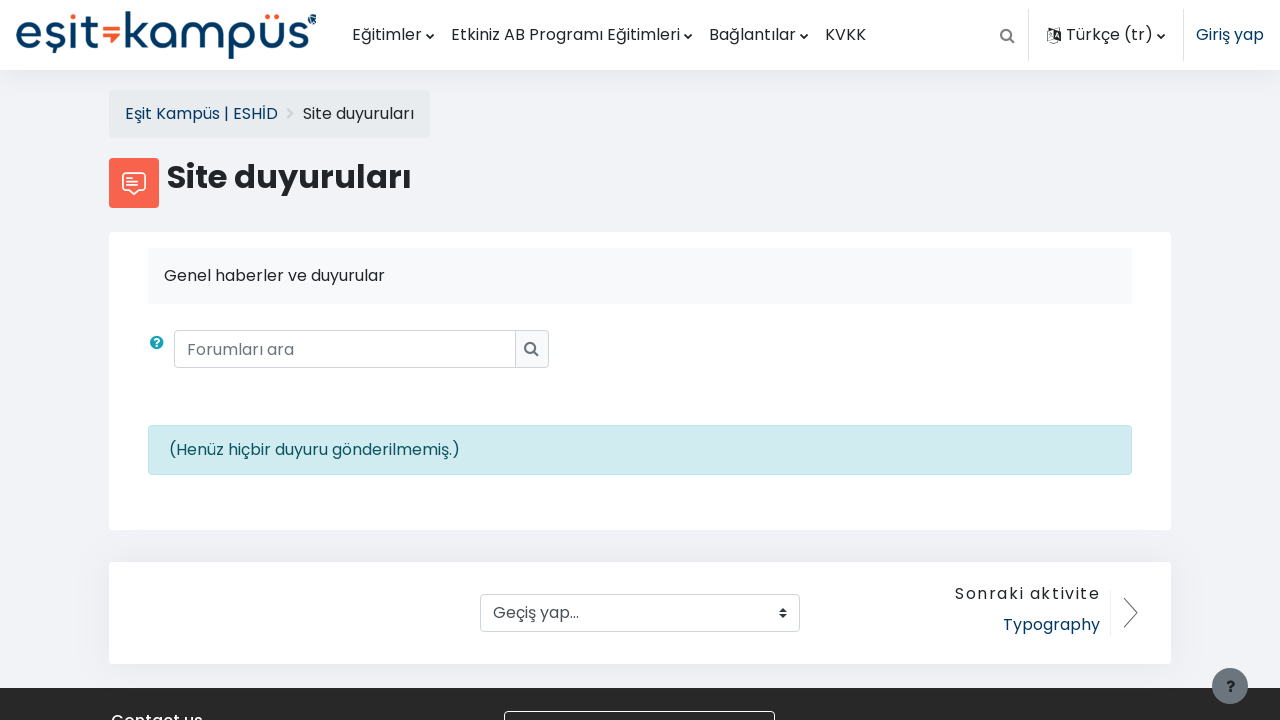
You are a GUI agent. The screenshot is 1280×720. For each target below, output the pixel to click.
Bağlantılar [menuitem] (752, 34)
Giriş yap (1230, 34)
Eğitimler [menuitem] (387, 34)
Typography (1051, 624)
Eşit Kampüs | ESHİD (201, 113)
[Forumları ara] (345, 349)
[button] (1007, 35)
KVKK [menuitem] (845, 34)
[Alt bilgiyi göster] (1230, 686)
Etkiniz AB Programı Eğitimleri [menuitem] (565, 34)
